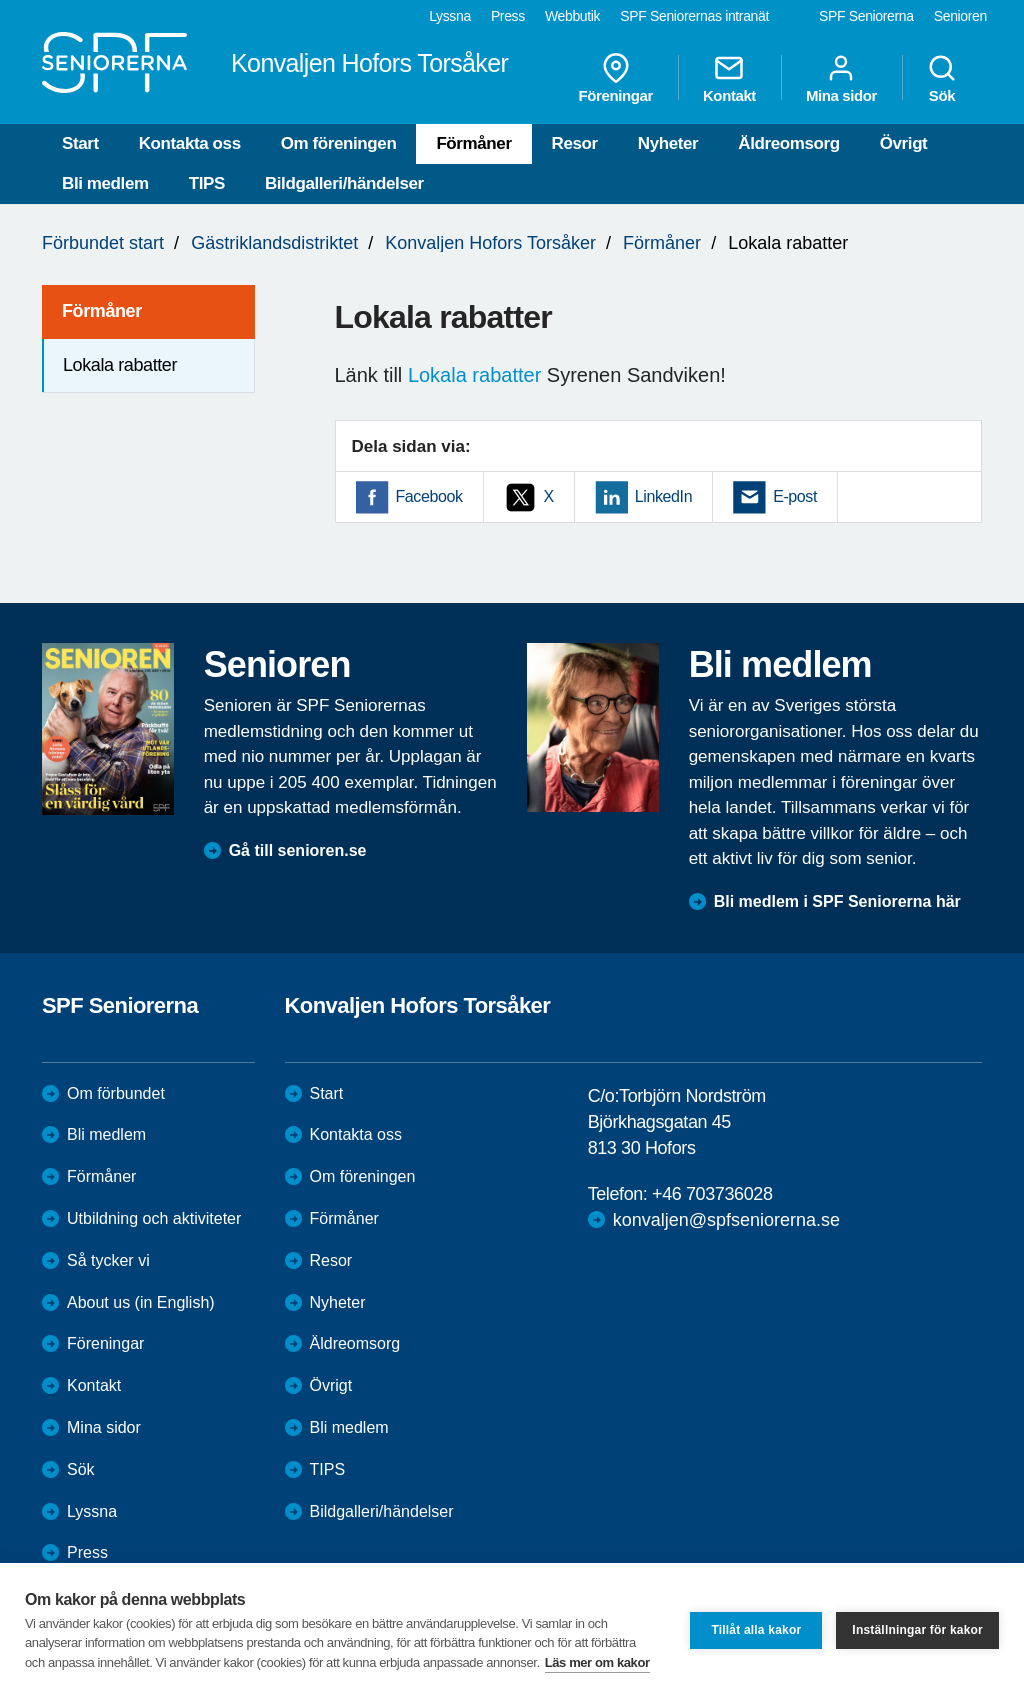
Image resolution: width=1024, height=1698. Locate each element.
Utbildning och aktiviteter (154, 1218)
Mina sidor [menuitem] (841, 78)
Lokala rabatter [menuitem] (120, 365)
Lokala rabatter (474, 375)
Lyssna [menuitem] (450, 16)
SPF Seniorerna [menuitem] (866, 16)
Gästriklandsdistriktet (274, 243)
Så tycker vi (108, 1260)
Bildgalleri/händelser (344, 183)
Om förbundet (116, 1093)
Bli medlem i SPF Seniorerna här (837, 901)
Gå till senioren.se (298, 850)
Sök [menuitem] (942, 78)
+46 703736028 (712, 1194)
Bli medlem (105, 183)
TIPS (207, 183)
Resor (575, 143)
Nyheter (668, 143)
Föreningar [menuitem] (616, 78)
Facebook (429, 496)
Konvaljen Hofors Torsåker (490, 243)
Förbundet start (103, 243)
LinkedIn (663, 496)
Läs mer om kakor (597, 1662)
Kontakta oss (190, 143)
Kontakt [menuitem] (729, 78)
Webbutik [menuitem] (572, 16)
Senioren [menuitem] (960, 16)
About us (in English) (141, 1302)
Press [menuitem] (508, 16)
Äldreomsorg (788, 143)
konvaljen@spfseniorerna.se (726, 1220)
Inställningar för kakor (917, 1630)
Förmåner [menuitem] (102, 311)
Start (80, 143)
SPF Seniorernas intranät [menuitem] (694, 16)
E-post (795, 496)
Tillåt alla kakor (756, 1630)
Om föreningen (339, 143)
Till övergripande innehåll (0, 0)
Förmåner (473, 143)
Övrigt (904, 143)
